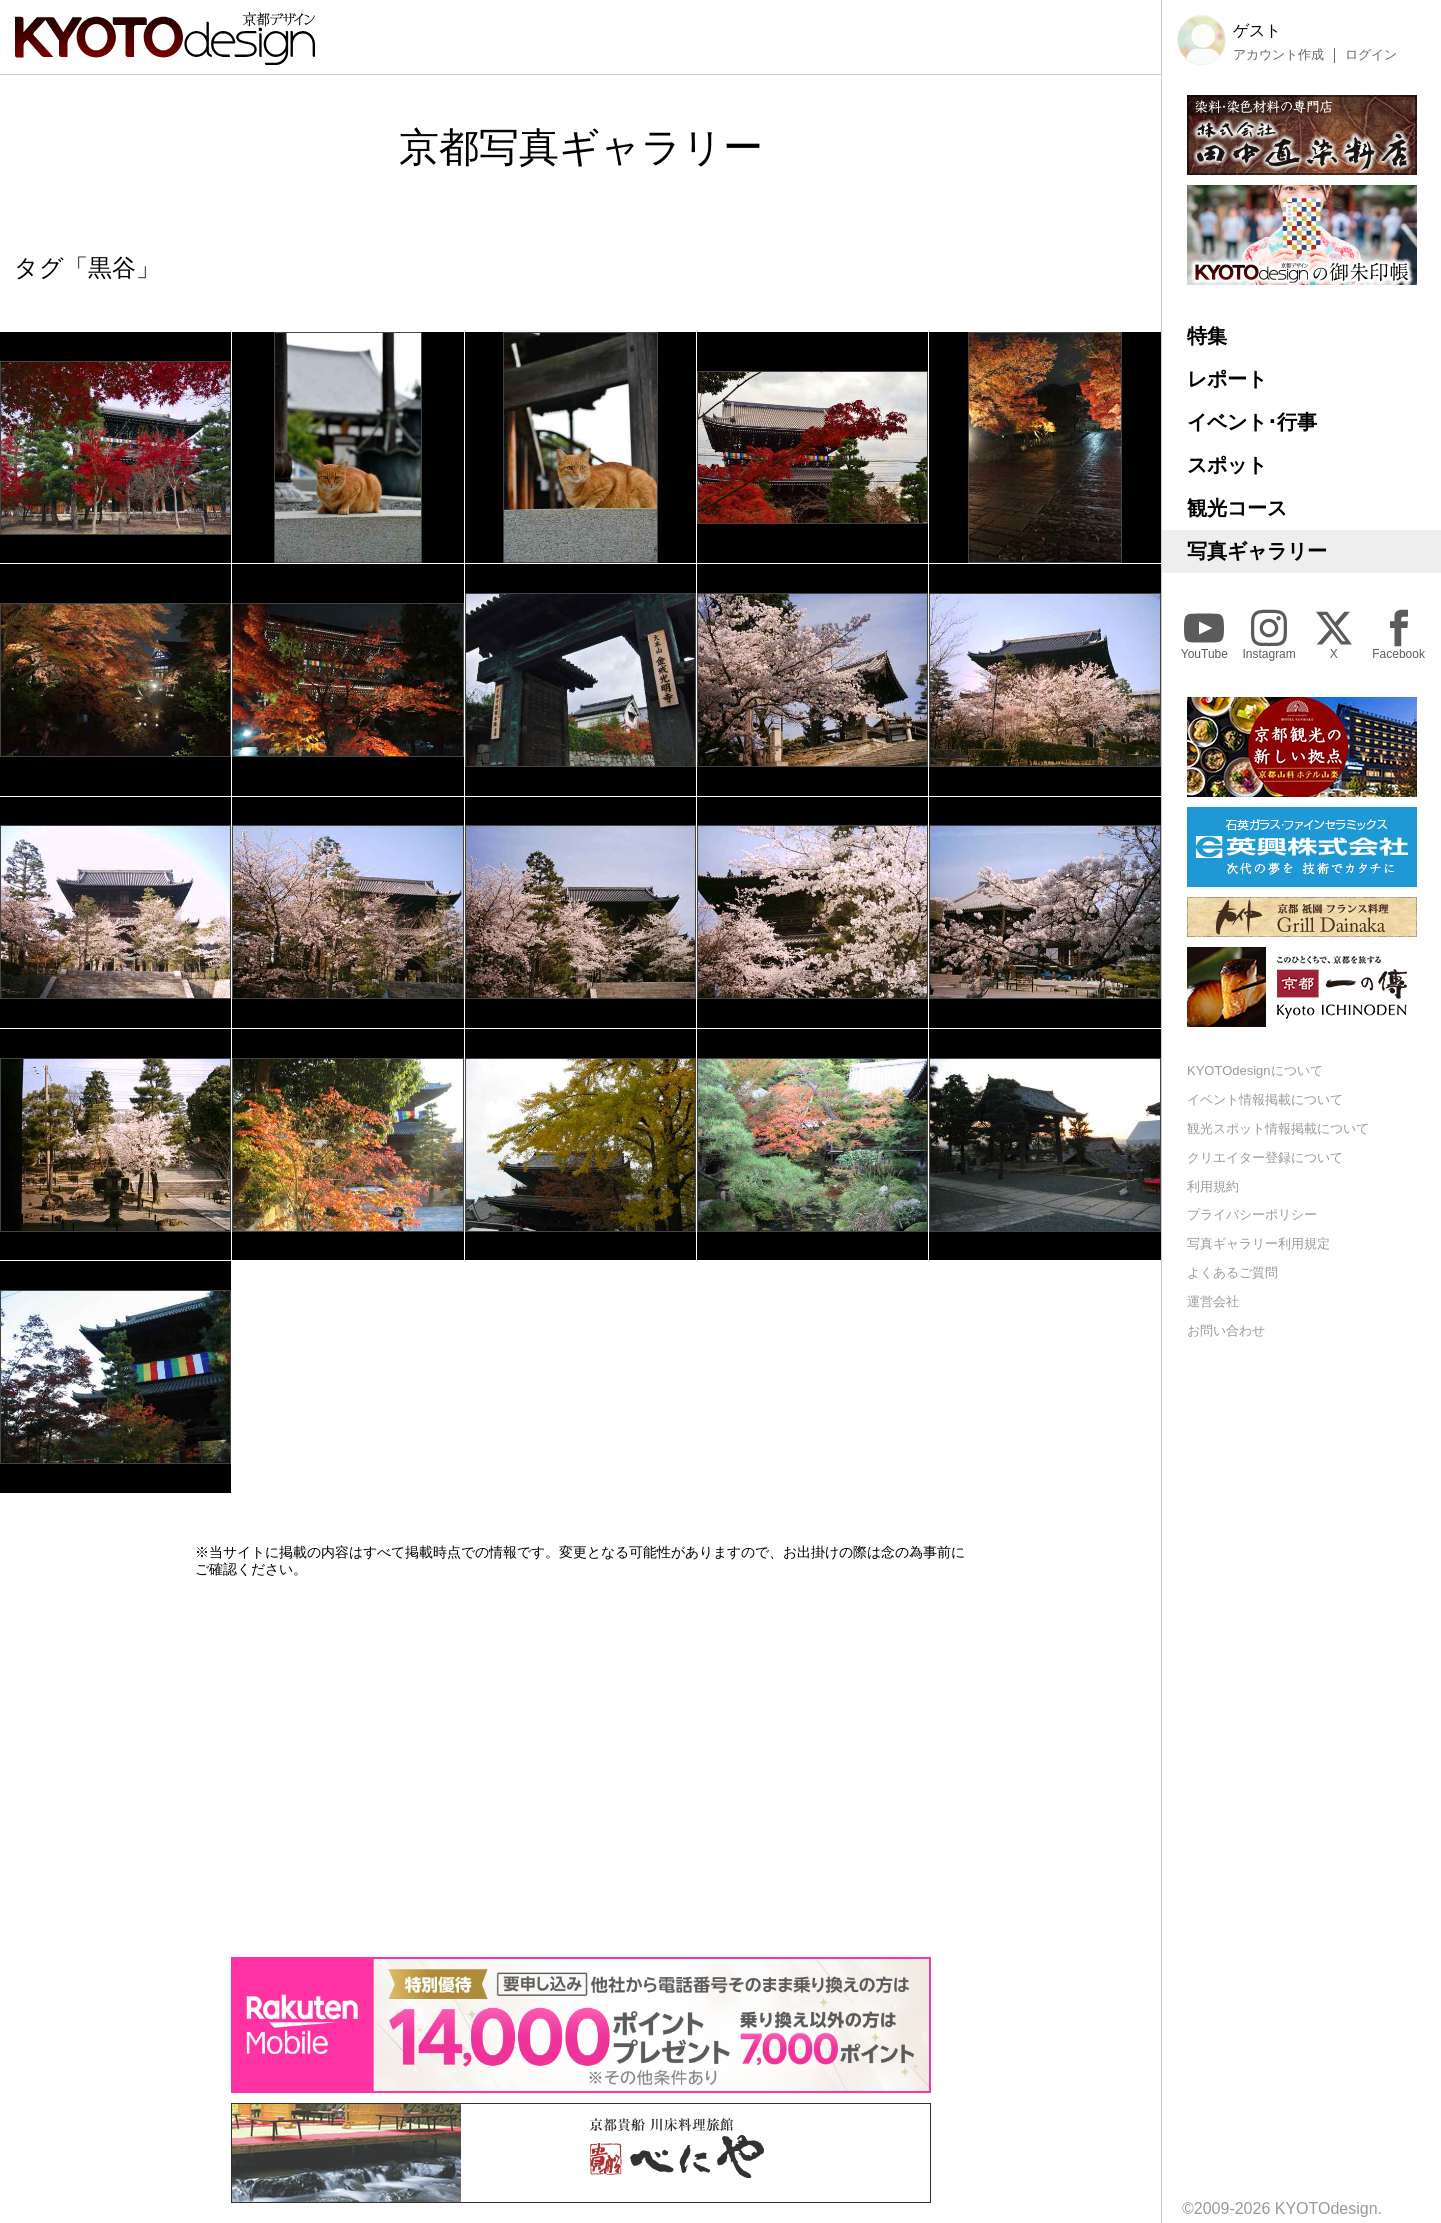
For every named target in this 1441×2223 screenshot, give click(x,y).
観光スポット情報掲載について (1278, 1128)
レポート (1227, 379)
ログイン (1371, 55)
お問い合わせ (1226, 1330)
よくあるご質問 (1232, 1272)
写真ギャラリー (1257, 551)
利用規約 (1213, 1186)
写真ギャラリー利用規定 (1258, 1243)
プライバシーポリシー (1252, 1214)
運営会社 (1213, 1301)
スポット (1227, 465)
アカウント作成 (1278, 55)
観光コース (1237, 508)
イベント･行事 (1252, 422)
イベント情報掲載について (1265, 1099)
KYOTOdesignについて (1255, 1070)
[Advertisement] (581, 1767)
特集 (1207, 336)
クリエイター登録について (1265, 1157)
